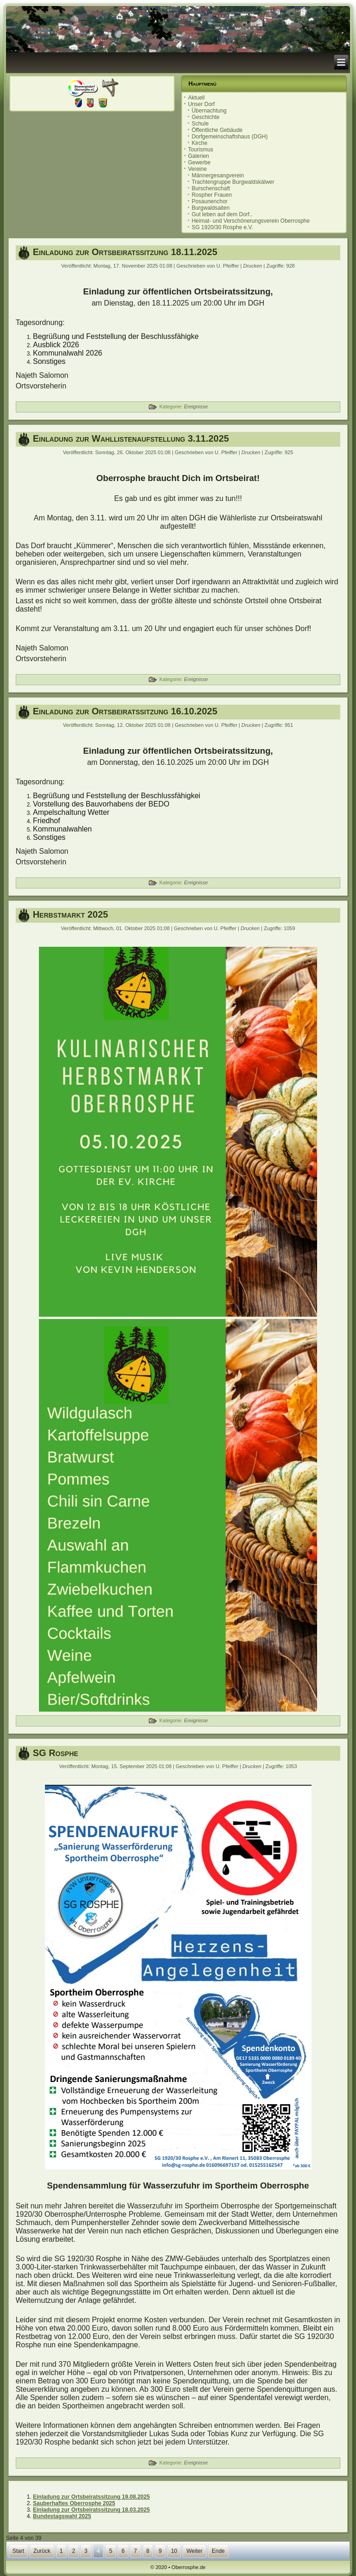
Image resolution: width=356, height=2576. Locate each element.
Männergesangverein (217, 175)
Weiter (194, 2551)
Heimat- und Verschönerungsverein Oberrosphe (250, 221)
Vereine (197, 169)
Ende (218, 2551)
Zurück (42, 2551)
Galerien (198, 156)
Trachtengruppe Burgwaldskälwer (232, 182)
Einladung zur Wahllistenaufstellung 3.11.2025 (131, 438)
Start (18, 2551)
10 (174, 2551)
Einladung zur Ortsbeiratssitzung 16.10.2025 (125, 711)
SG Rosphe (55, 1753)
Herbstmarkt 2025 (70, 914)
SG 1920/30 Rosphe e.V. (222, 227)
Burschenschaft (210, 188)
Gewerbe (199, 162)
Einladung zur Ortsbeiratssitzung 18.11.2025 (125, 252)
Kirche (199, 143)
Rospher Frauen (211, 195)
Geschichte (205, 117)
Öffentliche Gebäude (216, 130)
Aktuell (196, 97)
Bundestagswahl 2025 (62, 2516)
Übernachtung (208, 110)
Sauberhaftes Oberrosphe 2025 (74, 2503)
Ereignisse (196, 406)
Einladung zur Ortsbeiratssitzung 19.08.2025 (91, 2497)
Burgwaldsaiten (210, 208)
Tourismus (200, 149)
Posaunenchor (209, 201)
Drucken (253, 266)
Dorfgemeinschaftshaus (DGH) (229, 136)
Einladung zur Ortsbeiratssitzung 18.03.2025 (91, 2510)
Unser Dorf (201, 104)
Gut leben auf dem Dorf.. (221, 214)
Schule (200, 123)
